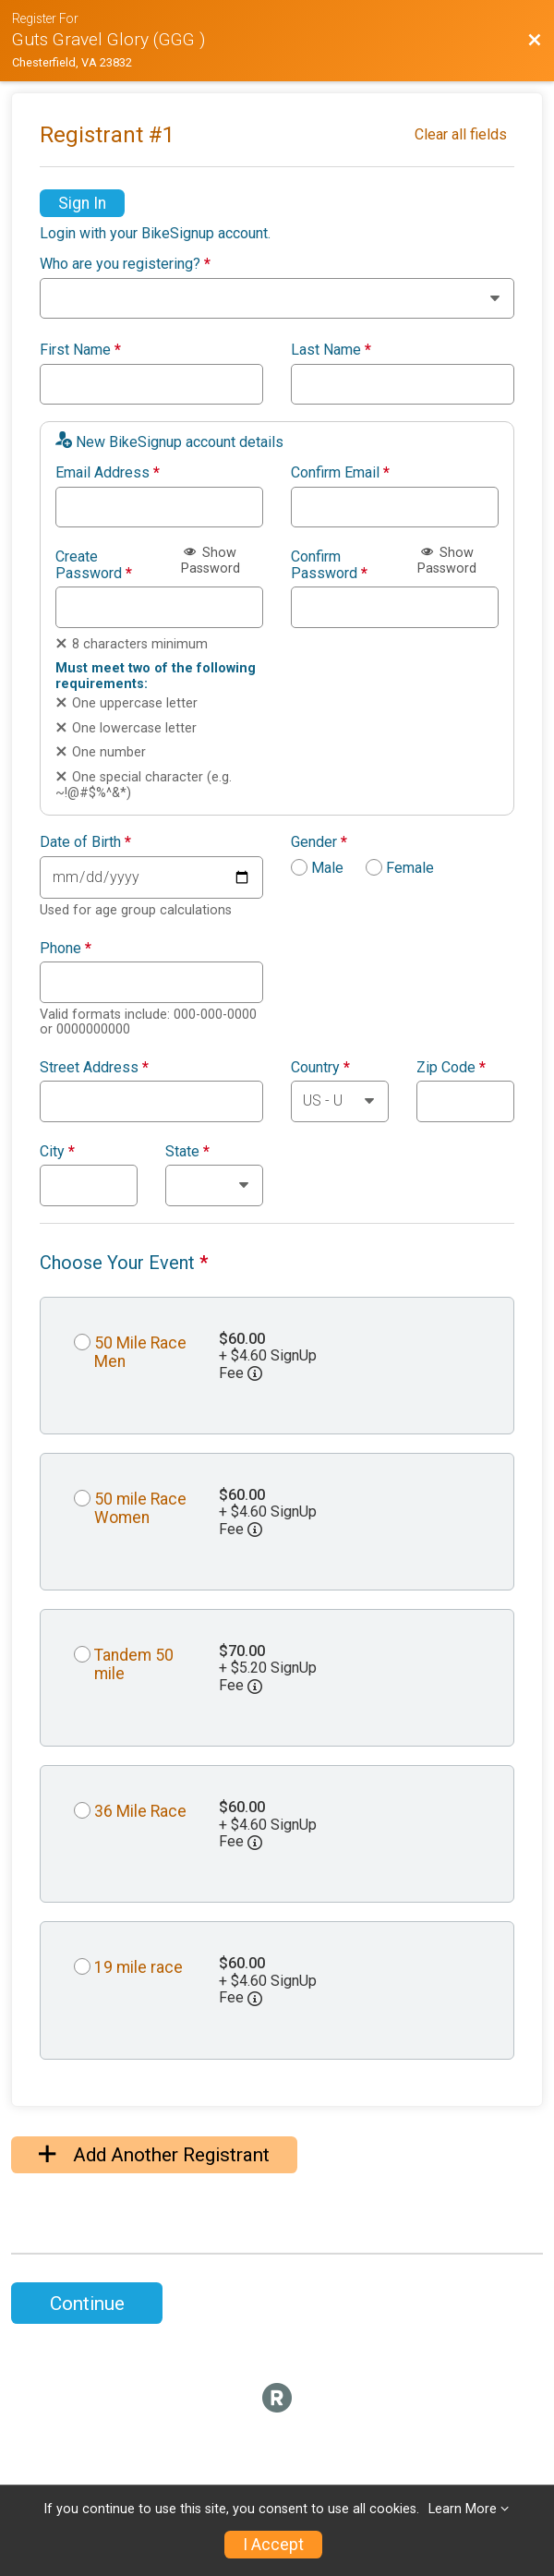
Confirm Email (340, 473)
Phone (65, 948)
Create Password (93, 565)
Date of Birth (85, 842)
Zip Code (451, 1067)
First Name (80, 350)
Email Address (107, 473)
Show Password (210, 560)
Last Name (331, 350)
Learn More (462, 2509)
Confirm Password (329, 565)
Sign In (82, 203)
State (187, 1151)
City (57, 1151)
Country (320, 1067)
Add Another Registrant (154, 2155)
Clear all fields (461, 134)
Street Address (94, 1067)
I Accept (273, 2544)
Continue (87, 2303)
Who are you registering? (125, 264)
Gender (319, 842)
